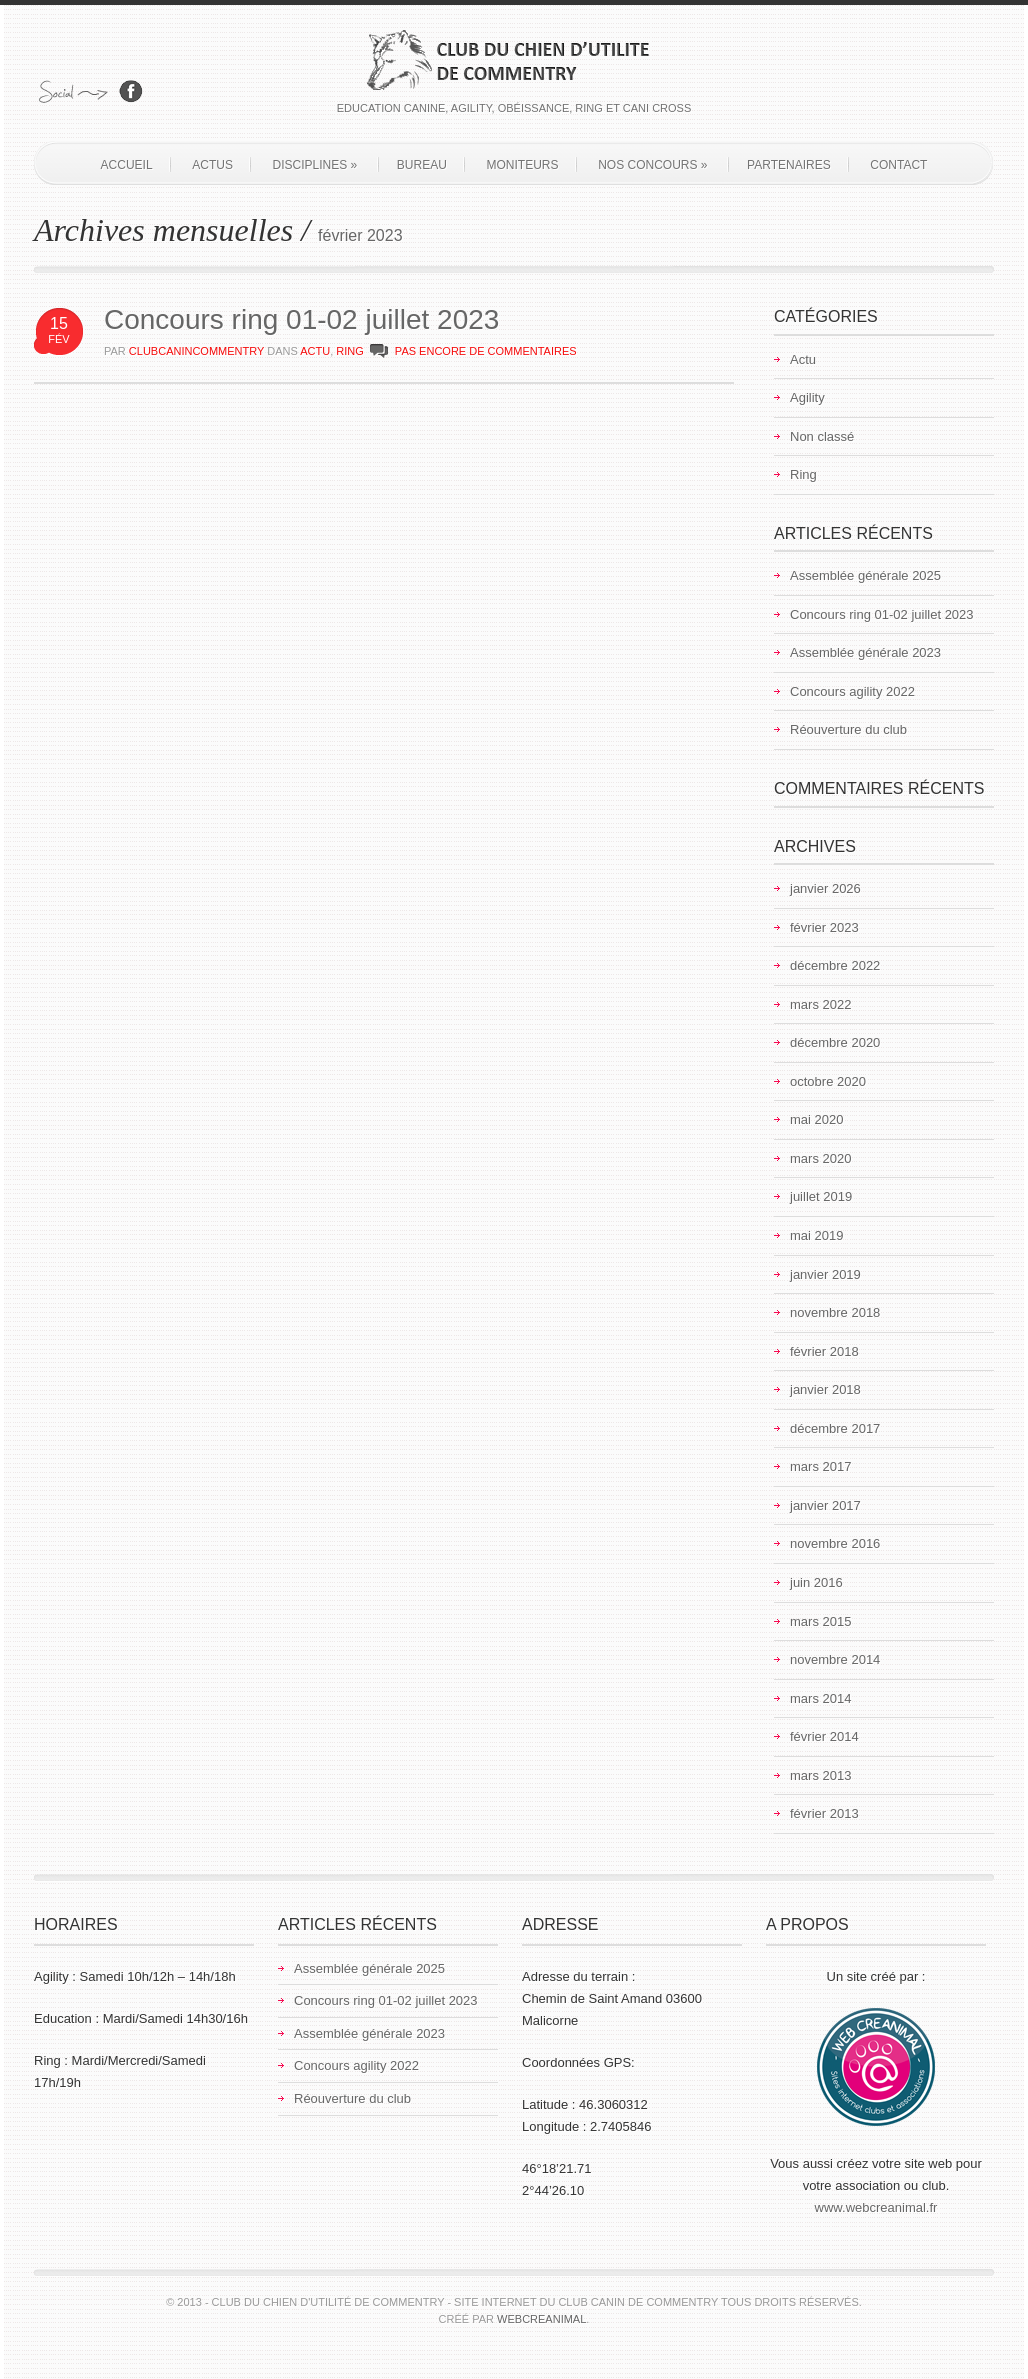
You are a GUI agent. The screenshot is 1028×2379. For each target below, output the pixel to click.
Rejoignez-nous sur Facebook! (131, 91)
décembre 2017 (835, 1428)
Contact (898, 165)
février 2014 (824, 1736)
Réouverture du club (848, 729)
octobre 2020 (828, 1081)
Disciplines (315, 165)
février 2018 (824, 1351)
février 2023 (824, 927)
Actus (212, 165)
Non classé (822, 436)
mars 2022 (820, 1004)
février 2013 (824, 1813)
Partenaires (789, 165)
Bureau (422, 165)
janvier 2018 (825, 1389)
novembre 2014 (835, 1659)
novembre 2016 (835, 1543)
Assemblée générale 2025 (865, 575)
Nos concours (652, 165)
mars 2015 (820, 1621)
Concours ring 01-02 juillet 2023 (301, 319)
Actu (315, 351)
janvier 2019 (825, 1274)
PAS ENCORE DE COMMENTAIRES (486, 351)
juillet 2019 (821, 1196)
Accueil (127, 165)
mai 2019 (816, 1235)
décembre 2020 (835, 1042)
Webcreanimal (541, 2319)
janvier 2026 (825, 888)
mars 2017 (820, 1466)
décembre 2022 (835, 965)
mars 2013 (820, 1775)
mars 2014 (820, 1698)
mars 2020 (820, 1158)
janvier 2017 (825, 1505)
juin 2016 (816, 1582)
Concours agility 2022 (852, 691)
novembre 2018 (835, 1312)
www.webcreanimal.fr (876, 2207)
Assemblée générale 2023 (865, 652)
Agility (807, 397)
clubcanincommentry (196, 351)
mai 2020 (816, 1119)
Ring (350, 351)
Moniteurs (523, 165)
